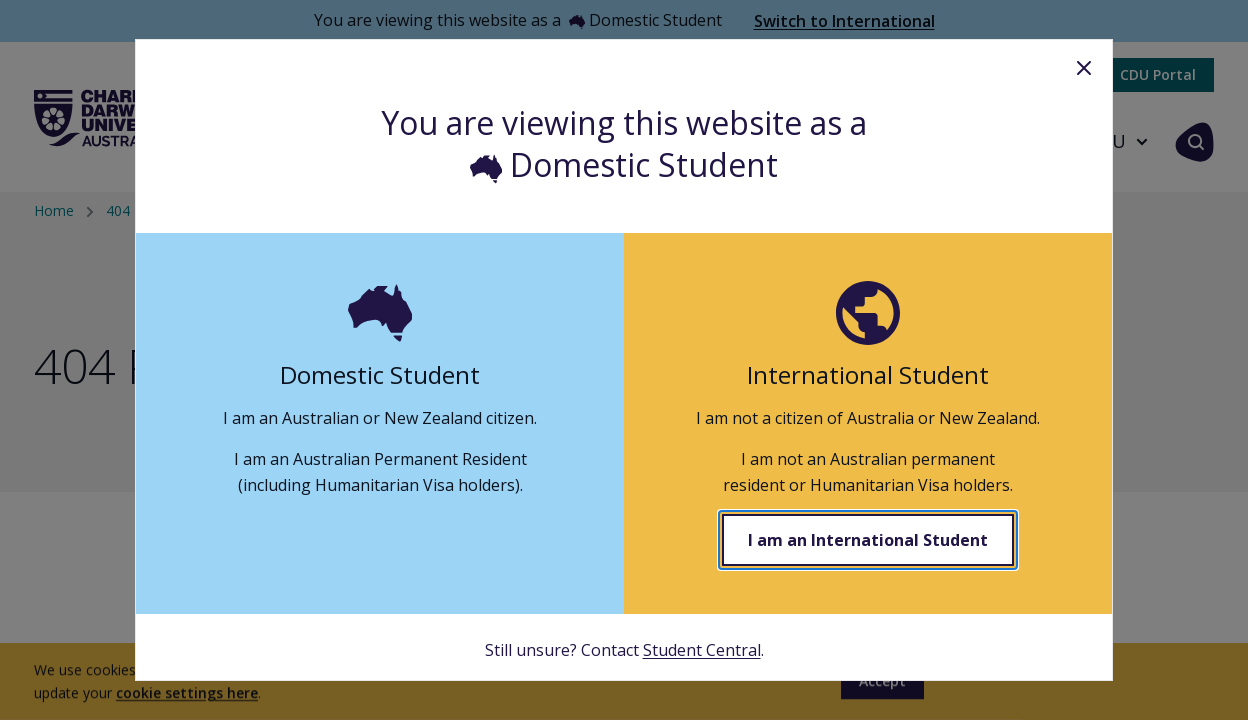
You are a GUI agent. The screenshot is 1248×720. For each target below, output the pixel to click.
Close (1084, 68)
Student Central (702, 650)
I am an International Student (868, 540)
